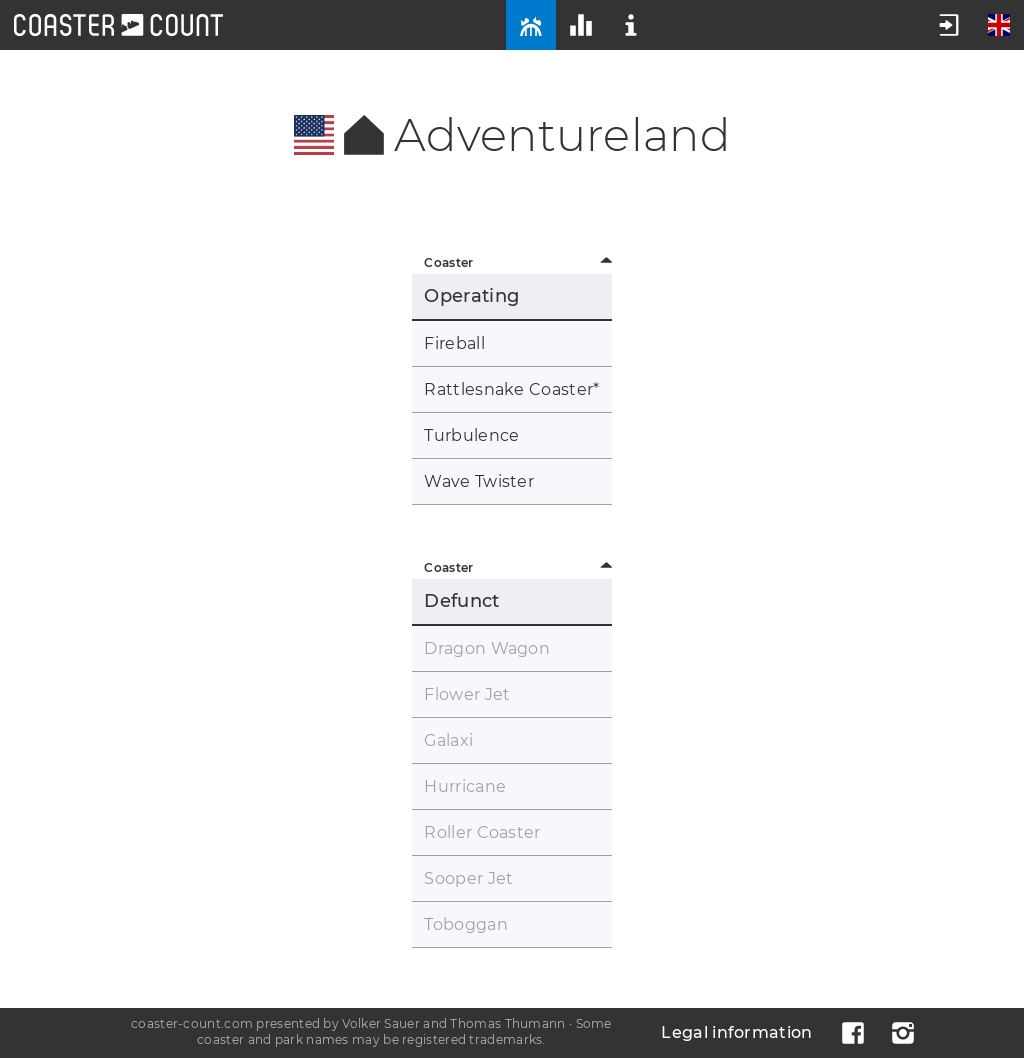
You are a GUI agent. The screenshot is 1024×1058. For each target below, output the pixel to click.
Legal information (736, 1032)
